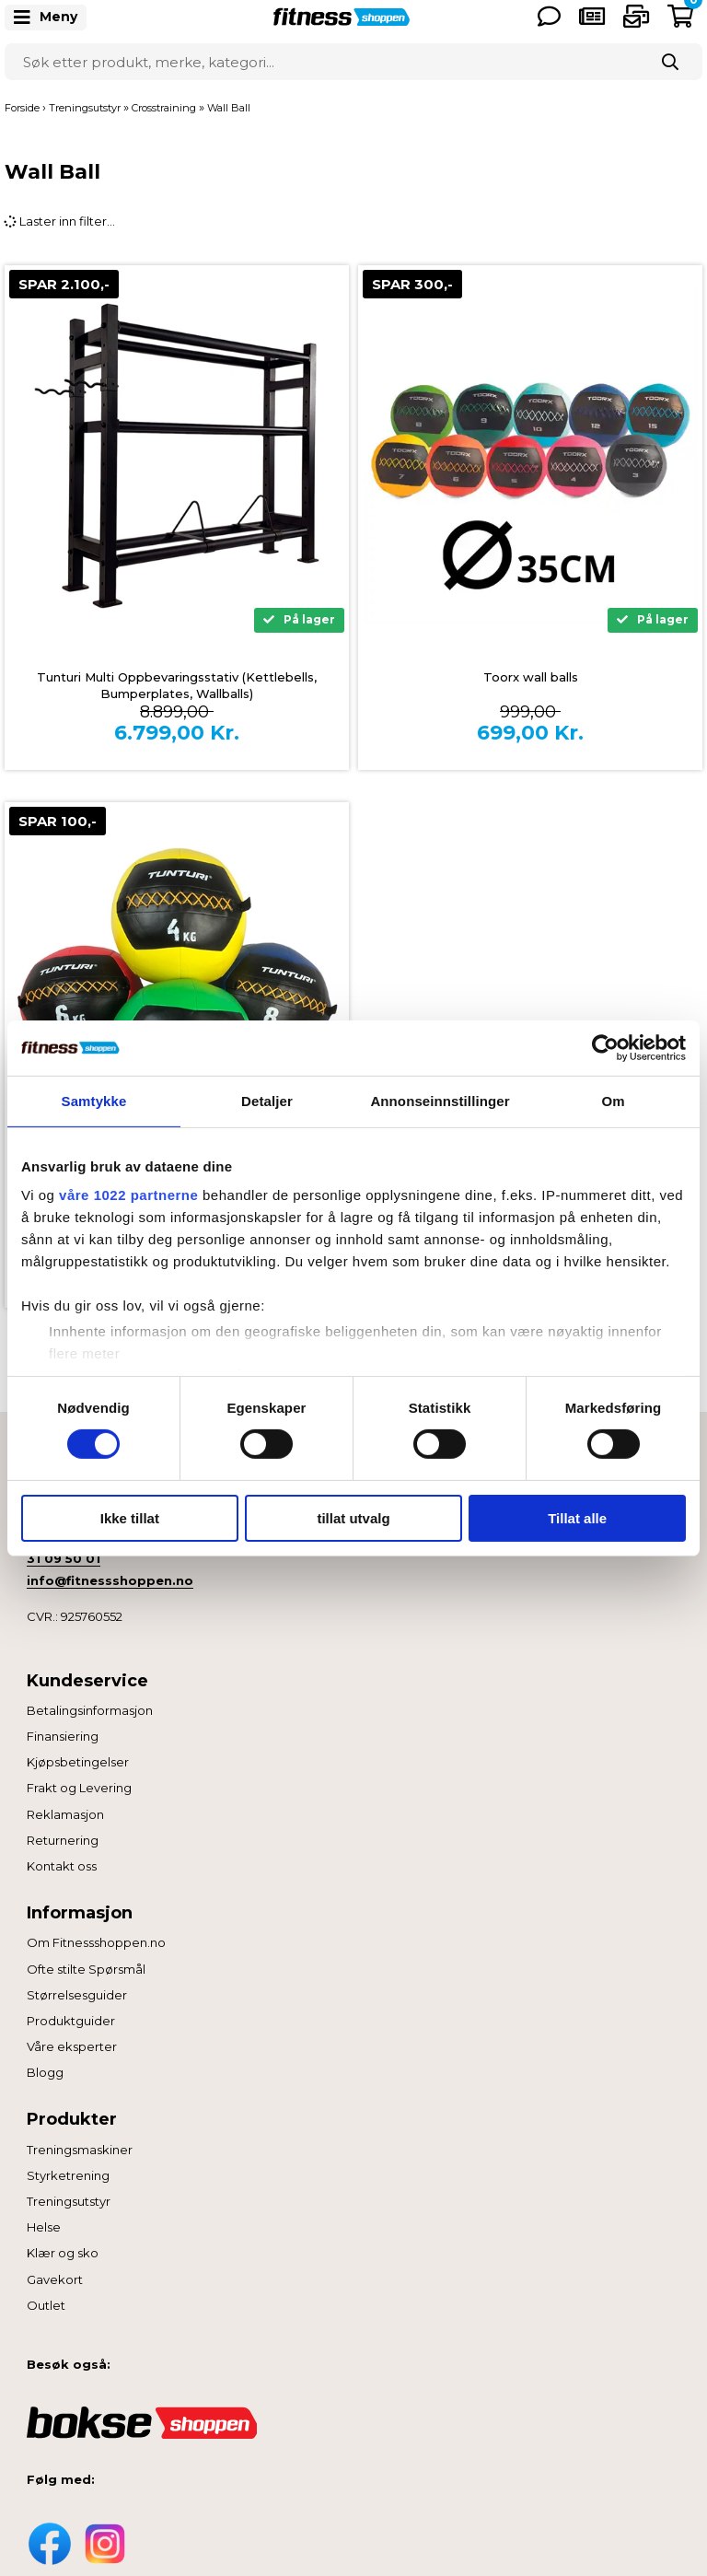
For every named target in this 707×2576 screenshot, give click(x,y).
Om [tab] (612, 1100)
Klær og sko (63, 2252)
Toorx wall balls (530, 677)
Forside (22, 107)
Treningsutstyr (68, 2201)
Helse (44, 2227)
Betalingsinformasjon (90, 1710)
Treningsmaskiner (80, 2149)
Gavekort (55, 2279)
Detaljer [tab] (267, 1100)
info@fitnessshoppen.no (110, 1580)
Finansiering (63, 1736)
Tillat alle (577, 1518)
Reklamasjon (65, 1814)
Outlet (46, 2305)
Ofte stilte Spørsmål (86, 1969)
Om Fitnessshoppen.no (96, 1942)
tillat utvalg (353, 1518)
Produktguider (71, 2020)
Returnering (63, 1840)
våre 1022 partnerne (128, 1195)
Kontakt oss (62, 1866)
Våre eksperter (72, 2046)
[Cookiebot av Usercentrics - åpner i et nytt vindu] (605, 1047)
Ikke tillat (129, 1518)
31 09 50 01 (63, 1558)
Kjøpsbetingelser (78, 1761)
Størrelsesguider (77, 1994)
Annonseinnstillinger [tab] (439, 1100)
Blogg (45, 2072)
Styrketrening (68, 2175)
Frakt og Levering (79, 1787)
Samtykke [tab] (94, 1100)
